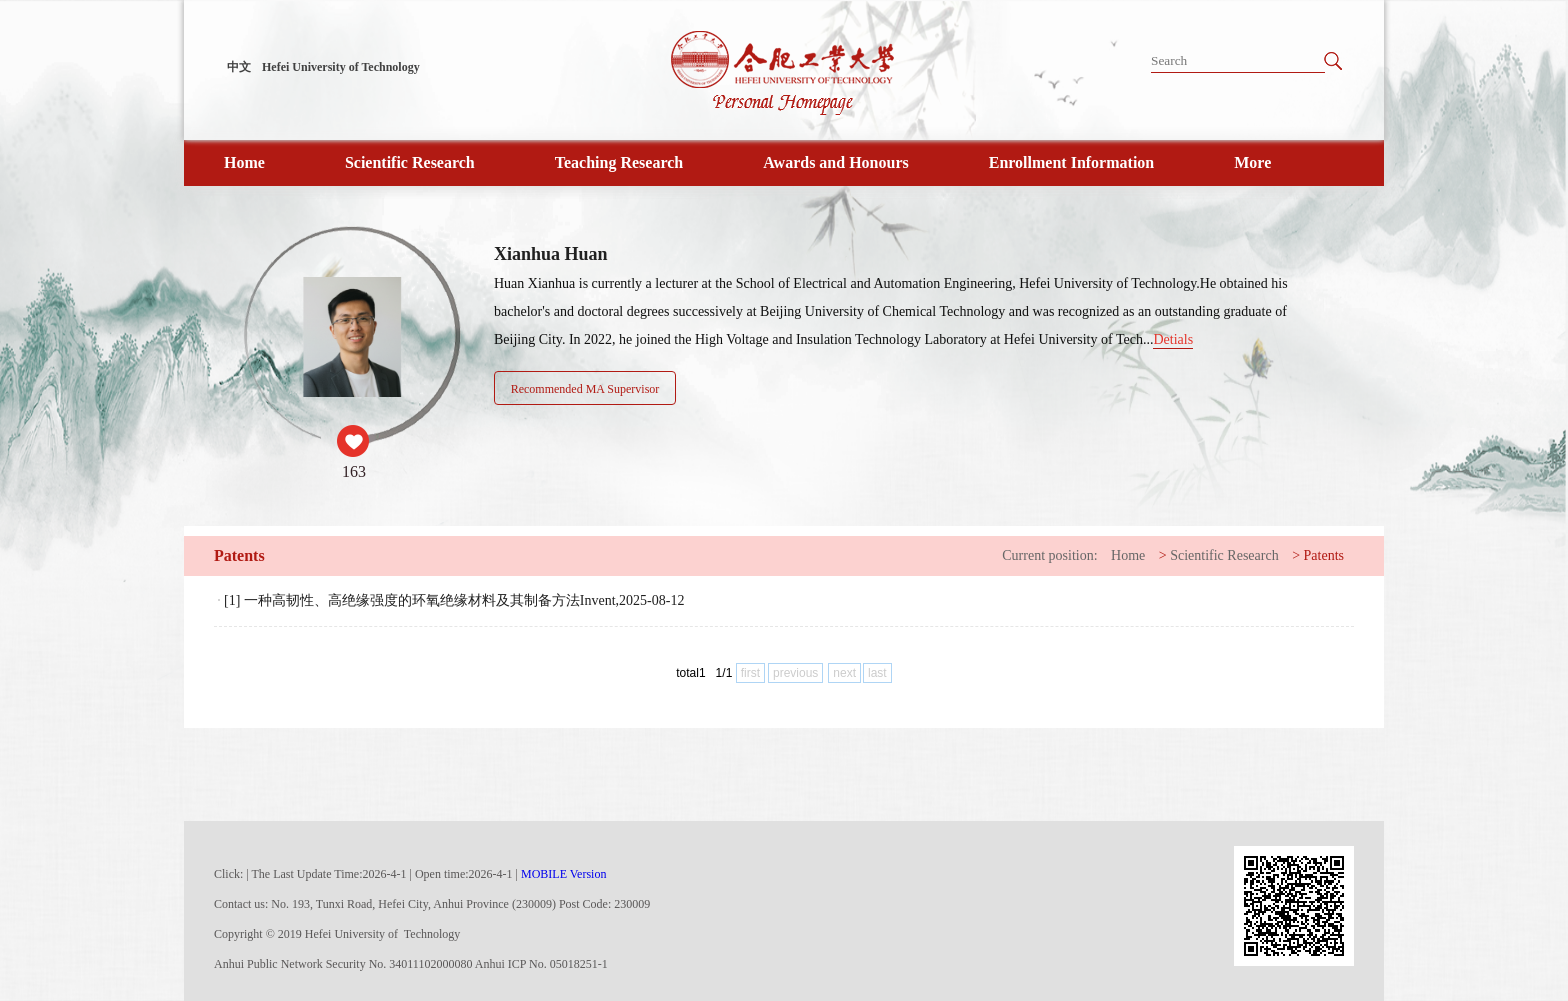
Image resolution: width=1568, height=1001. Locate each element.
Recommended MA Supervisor (585, 389)
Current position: (1049, 555)
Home (244, 162)
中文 (239, 67)
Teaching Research (619, 162)
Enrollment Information (1071, 162)
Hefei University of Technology (341, 67)
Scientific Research (410, 162)
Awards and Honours (836, 162)
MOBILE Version (563, 874)
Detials (1173, 339)
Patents (1324, 555)
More (1252, 162)
